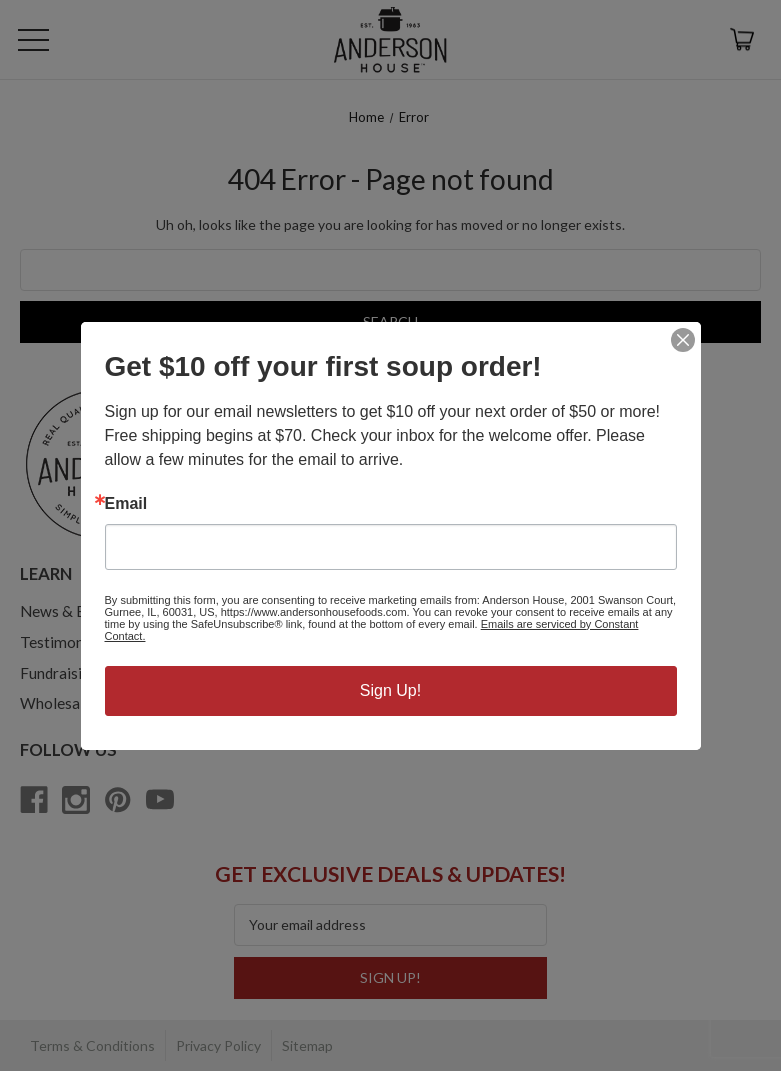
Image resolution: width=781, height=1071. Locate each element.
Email (126, 504)
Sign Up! (390, 690)
